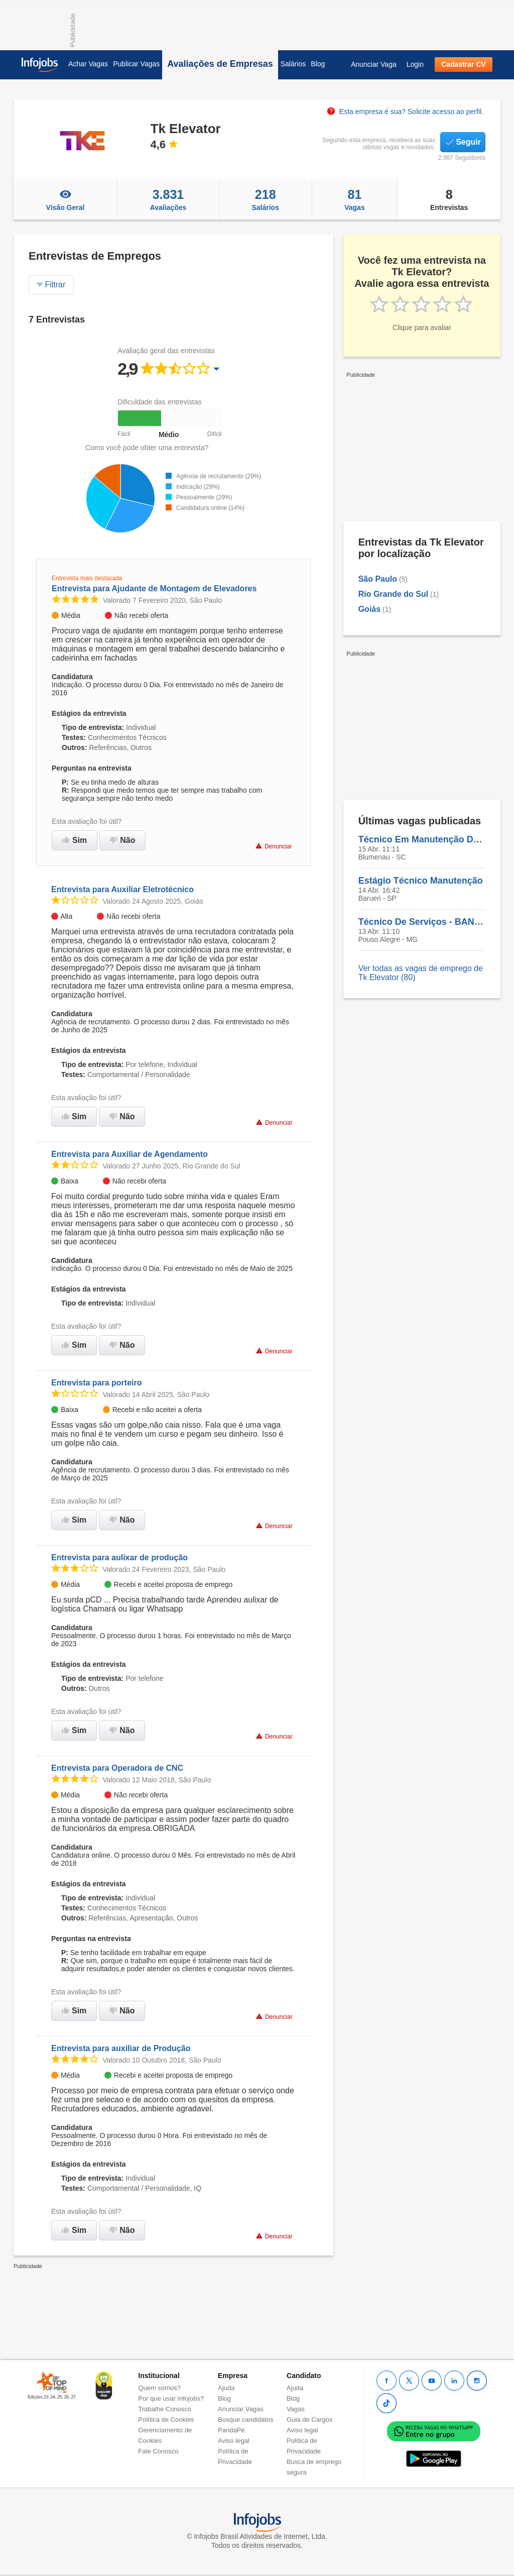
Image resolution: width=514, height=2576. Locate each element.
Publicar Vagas (136, 64)
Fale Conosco (158, 2451)
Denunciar (273, 846)
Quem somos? (159, 2388)
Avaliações (168, 199)
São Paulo (377, 579)
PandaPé (231, 2430)
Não (122, 840)
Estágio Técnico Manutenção (420, 881)
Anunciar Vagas (241, 2409)
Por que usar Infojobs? (171, 2398)
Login (415, 64)
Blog (318, 64)
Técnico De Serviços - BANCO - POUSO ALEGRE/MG (421, 922)
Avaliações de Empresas (220, 64)
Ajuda (226, 2388)
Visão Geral (65, 199)
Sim (74, 840)
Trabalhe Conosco (164, 2409)
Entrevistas (449, 199)
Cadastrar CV (463, 64)
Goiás (369, 609)
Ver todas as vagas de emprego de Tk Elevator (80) (420, 973)
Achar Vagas (88, 64)
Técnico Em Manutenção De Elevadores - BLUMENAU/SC (421, 839)
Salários (293, 64)
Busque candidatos (246, 2419)
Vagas (355, 199)
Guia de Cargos (309, 2419)
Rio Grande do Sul (393, 594)
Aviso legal (233, 2440)
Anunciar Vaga (374, 64)
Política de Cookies (166, 2419)
